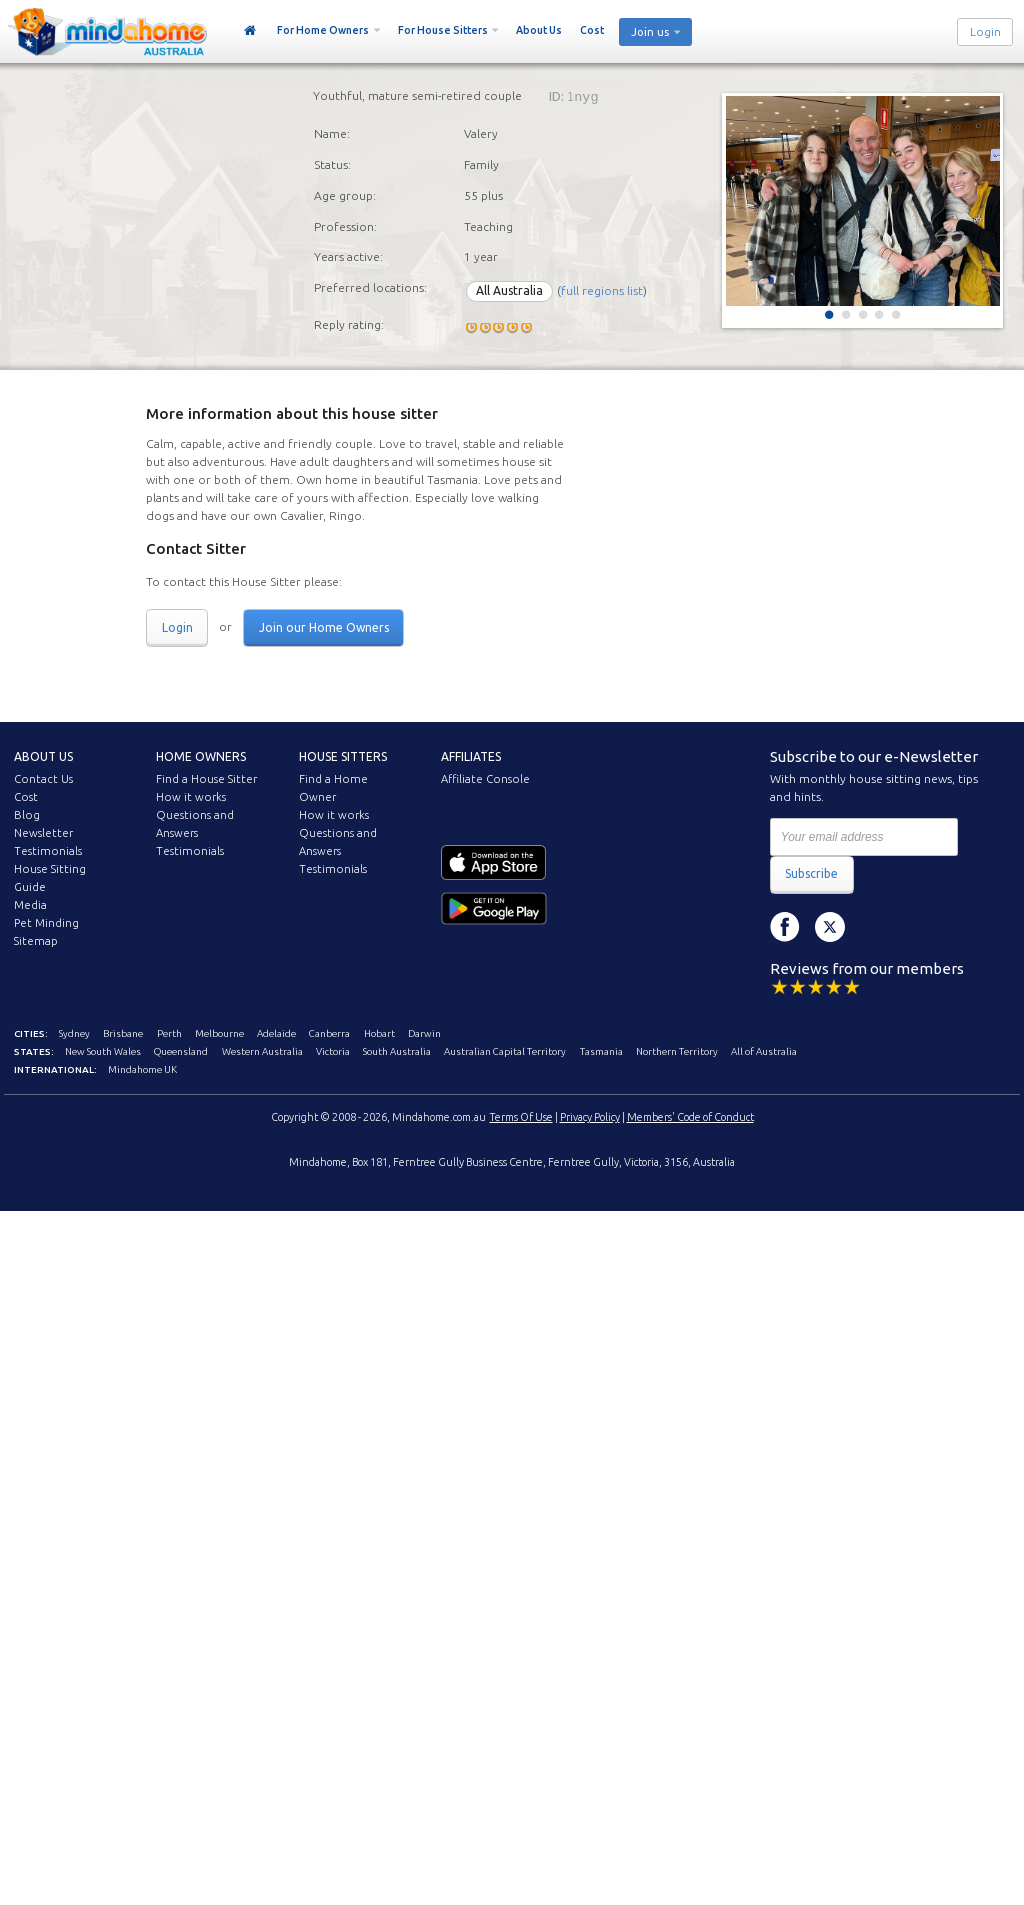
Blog (27, 815)
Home (250, 31)
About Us (539, 30)
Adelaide (276, 1033)
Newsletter (43, 833)
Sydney (74, 1033)
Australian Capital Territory (505, 1051)
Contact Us (43, 779)
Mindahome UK (142, 1069)
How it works (191, 797)
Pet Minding (46, 923)
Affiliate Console (485, 779)
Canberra (329, 1033)
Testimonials (48, 851)
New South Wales (103, 1051)
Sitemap (36, 941)
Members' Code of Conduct (690, 1117)
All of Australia (764, 1051)
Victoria (333, 1051)
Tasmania (601, 1051)
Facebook (785, 927)
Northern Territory (677, 1051)
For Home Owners (323, 30)
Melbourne (219, 1033)
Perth (169, 1033)
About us (43, 756)
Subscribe (811, 873)
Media (30, 905)
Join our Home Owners (324, 627)
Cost (592, 30)
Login (985, 32)
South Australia (397, 1051)
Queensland (181, 1051)
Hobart (379, 1033)
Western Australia (262, 1051)
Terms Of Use (521, 1117)
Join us (650, 32)
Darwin (424, 1033)
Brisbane (123, 1033)
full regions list (602, 290)
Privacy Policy (590, 1117)
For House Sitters (443, 30)
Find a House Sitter (206, 779)
